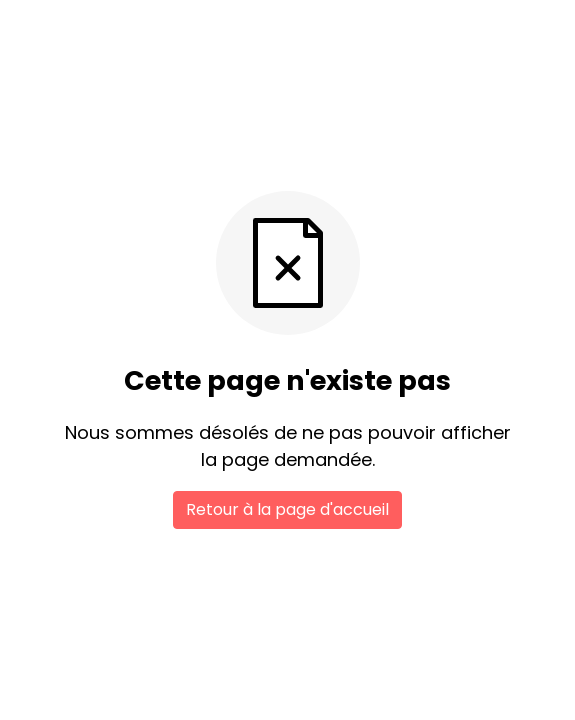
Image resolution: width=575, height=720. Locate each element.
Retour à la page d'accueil (287, 509)
